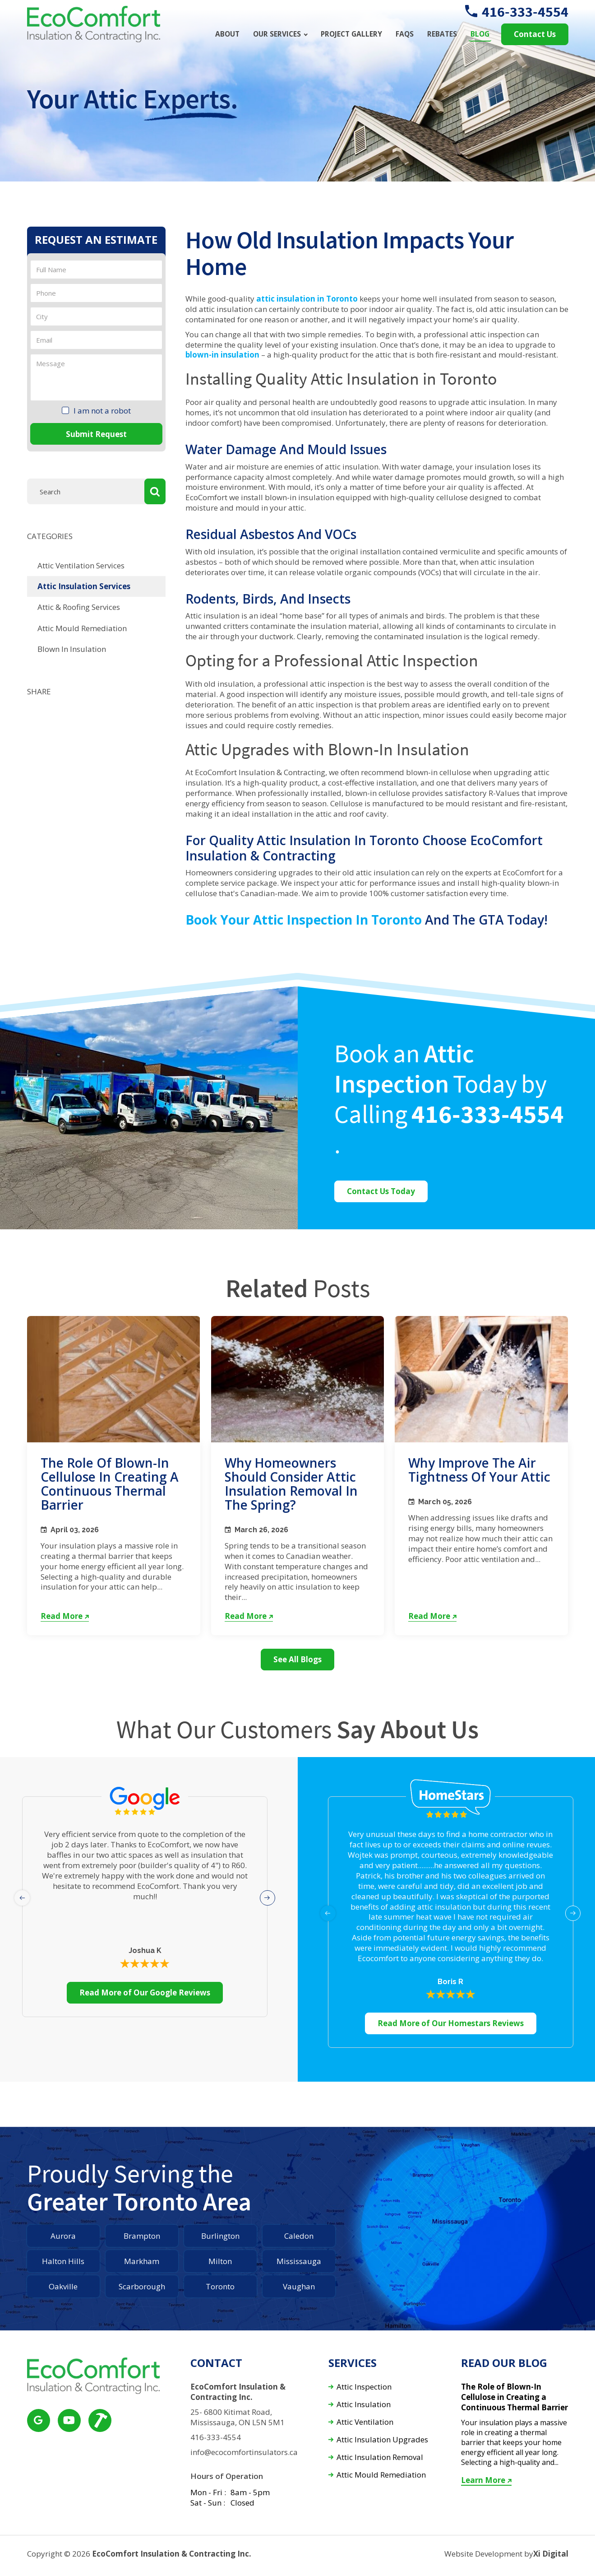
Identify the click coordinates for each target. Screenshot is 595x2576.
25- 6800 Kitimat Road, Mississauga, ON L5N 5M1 (237, 2417)
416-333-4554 (516, 12)
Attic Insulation (364, 2404)
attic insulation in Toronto (307, 299)
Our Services (277, 34)
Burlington (220, 2236)
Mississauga (299, 2261)
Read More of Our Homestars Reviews (451, 2023)
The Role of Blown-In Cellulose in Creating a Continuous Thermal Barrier (110, 1483)
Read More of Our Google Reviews (144, 1992)
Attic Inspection (364, 2387)
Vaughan (299, 2286)
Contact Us (535, 34)
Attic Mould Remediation (82, 628)
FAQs (405, 34)
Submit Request (96, 434)
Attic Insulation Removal (380, 2457)
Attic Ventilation (365, 2422)
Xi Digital (550, 2554)
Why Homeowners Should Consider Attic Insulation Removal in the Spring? (291, 1483)
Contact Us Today (381, 1191)
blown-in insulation (222, 355)
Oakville (63, 2286)
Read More (65, 1616)
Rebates (442, 34)
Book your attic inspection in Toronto (303, 920)
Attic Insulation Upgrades (382, 2440)
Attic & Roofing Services (78, 607)
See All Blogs (297, 1659)
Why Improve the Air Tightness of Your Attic (479, 1469)
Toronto (220, 2286)
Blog (479, 34)
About (227, 34)
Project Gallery (351, 34)
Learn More (486, 2480)
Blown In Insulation (71, 649)
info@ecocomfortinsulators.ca (244, 2452)
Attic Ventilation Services (81, 565)
